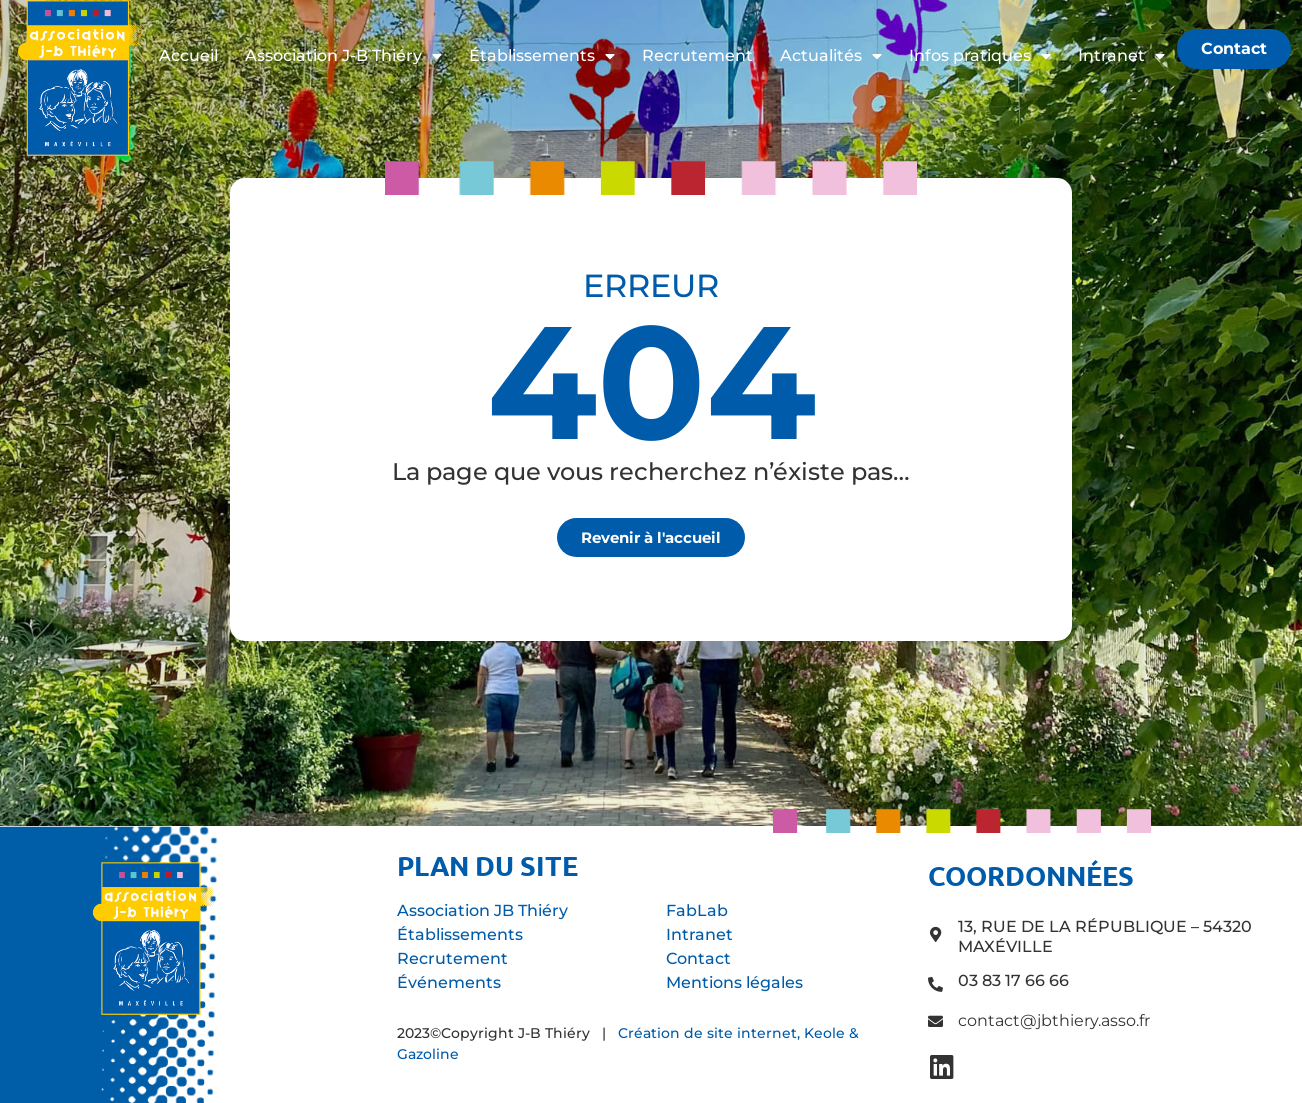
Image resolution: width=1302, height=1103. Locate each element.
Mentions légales (734, 982)
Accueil (188, 55)
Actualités (831, 56)
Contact (698, 958)
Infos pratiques (980, 56)
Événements (449, 982)
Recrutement (697, 55)
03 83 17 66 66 (1013, 980)
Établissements (542, 56)
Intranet (1121, 56)
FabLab (697, 910)
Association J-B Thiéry (343, 56)
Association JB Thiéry (482, 910)
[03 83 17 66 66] (935, 984)
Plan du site (487, 865)
